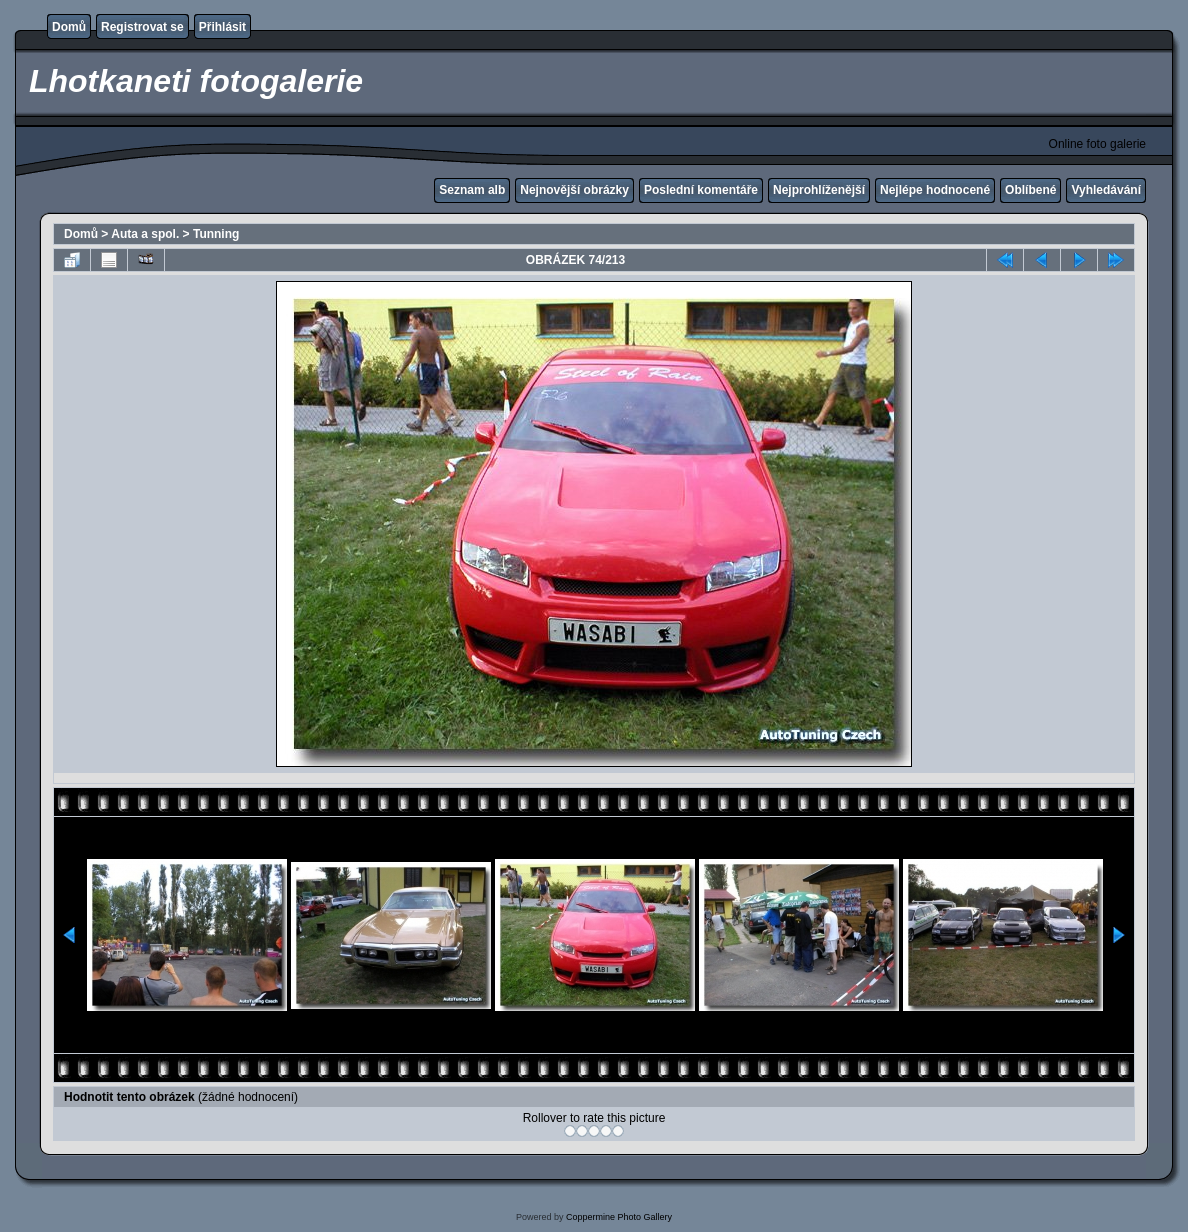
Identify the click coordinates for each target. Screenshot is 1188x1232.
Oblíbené (1030, 190)
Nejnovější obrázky (574, 190)
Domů (69, 27)
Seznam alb (472, 190)
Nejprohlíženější (819, 190)
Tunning (216, 234)
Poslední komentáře (701, 190)
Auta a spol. (145, 234)
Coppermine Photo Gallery (619, 1217)
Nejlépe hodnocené (935, 190)
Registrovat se (142, 27)
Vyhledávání (1106, 190)
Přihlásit (222, 27)
